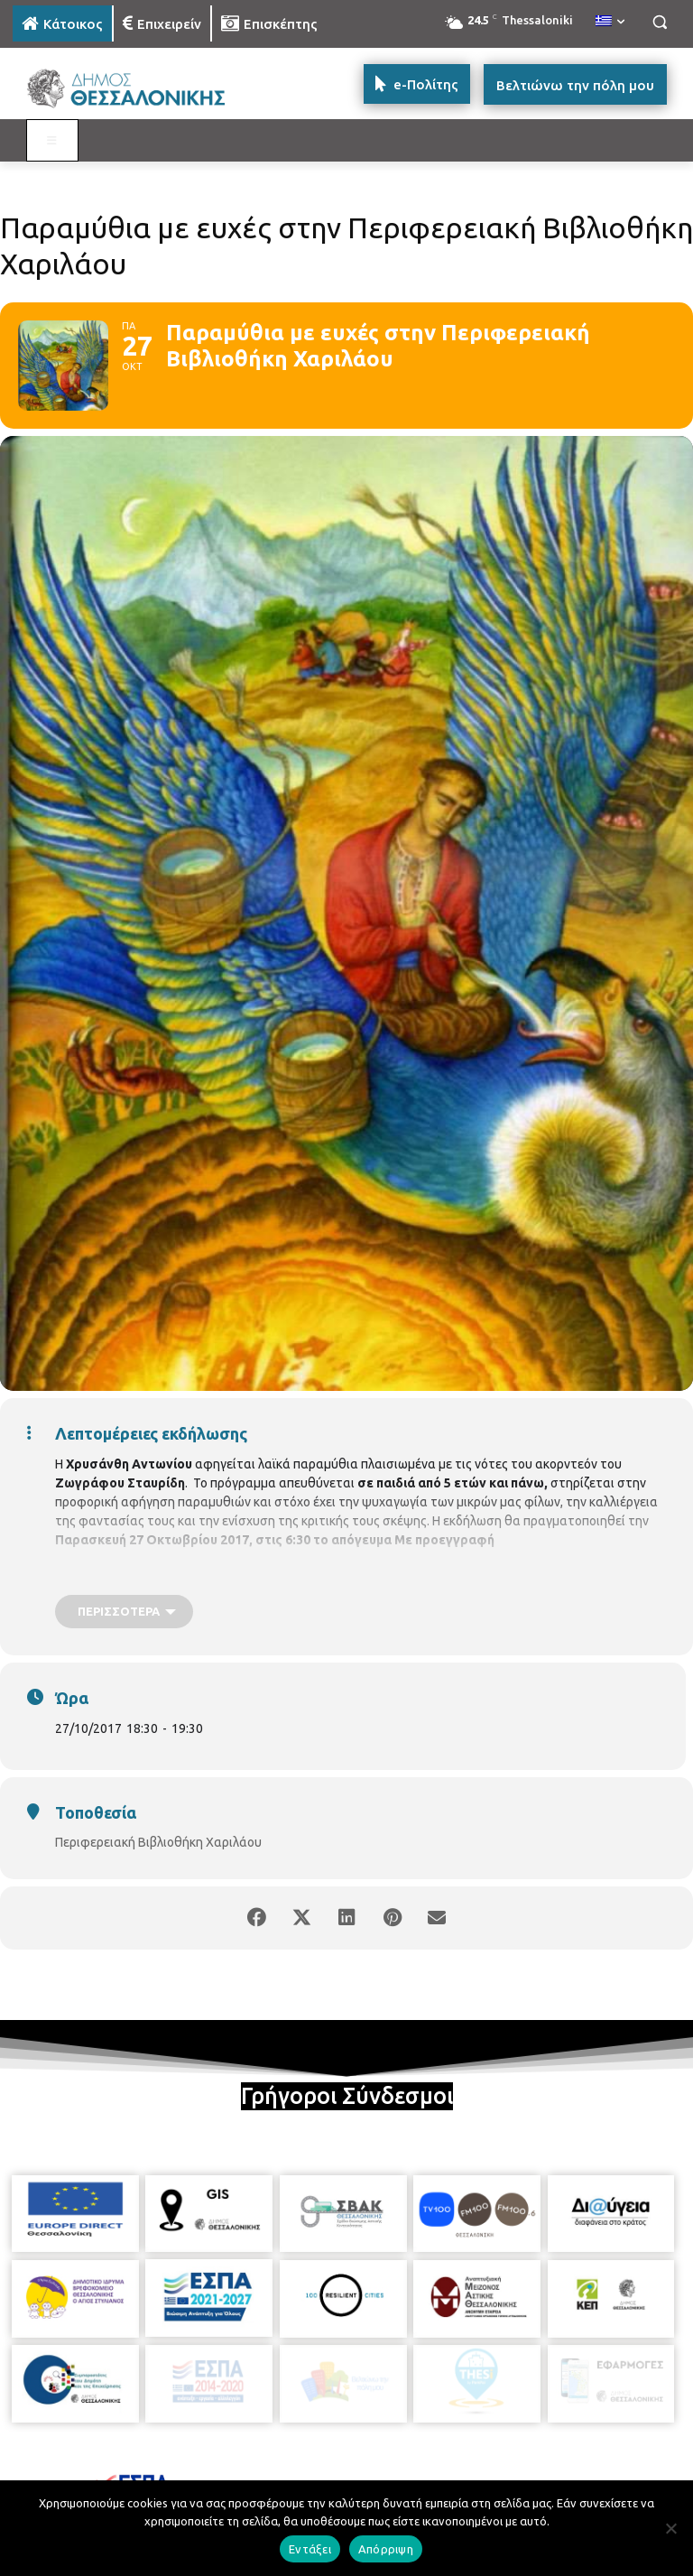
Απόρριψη (385, 2549)
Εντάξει (310, 2549)
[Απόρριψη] (670, 2528)
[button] (659, 22)
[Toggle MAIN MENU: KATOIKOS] (52, 140)
